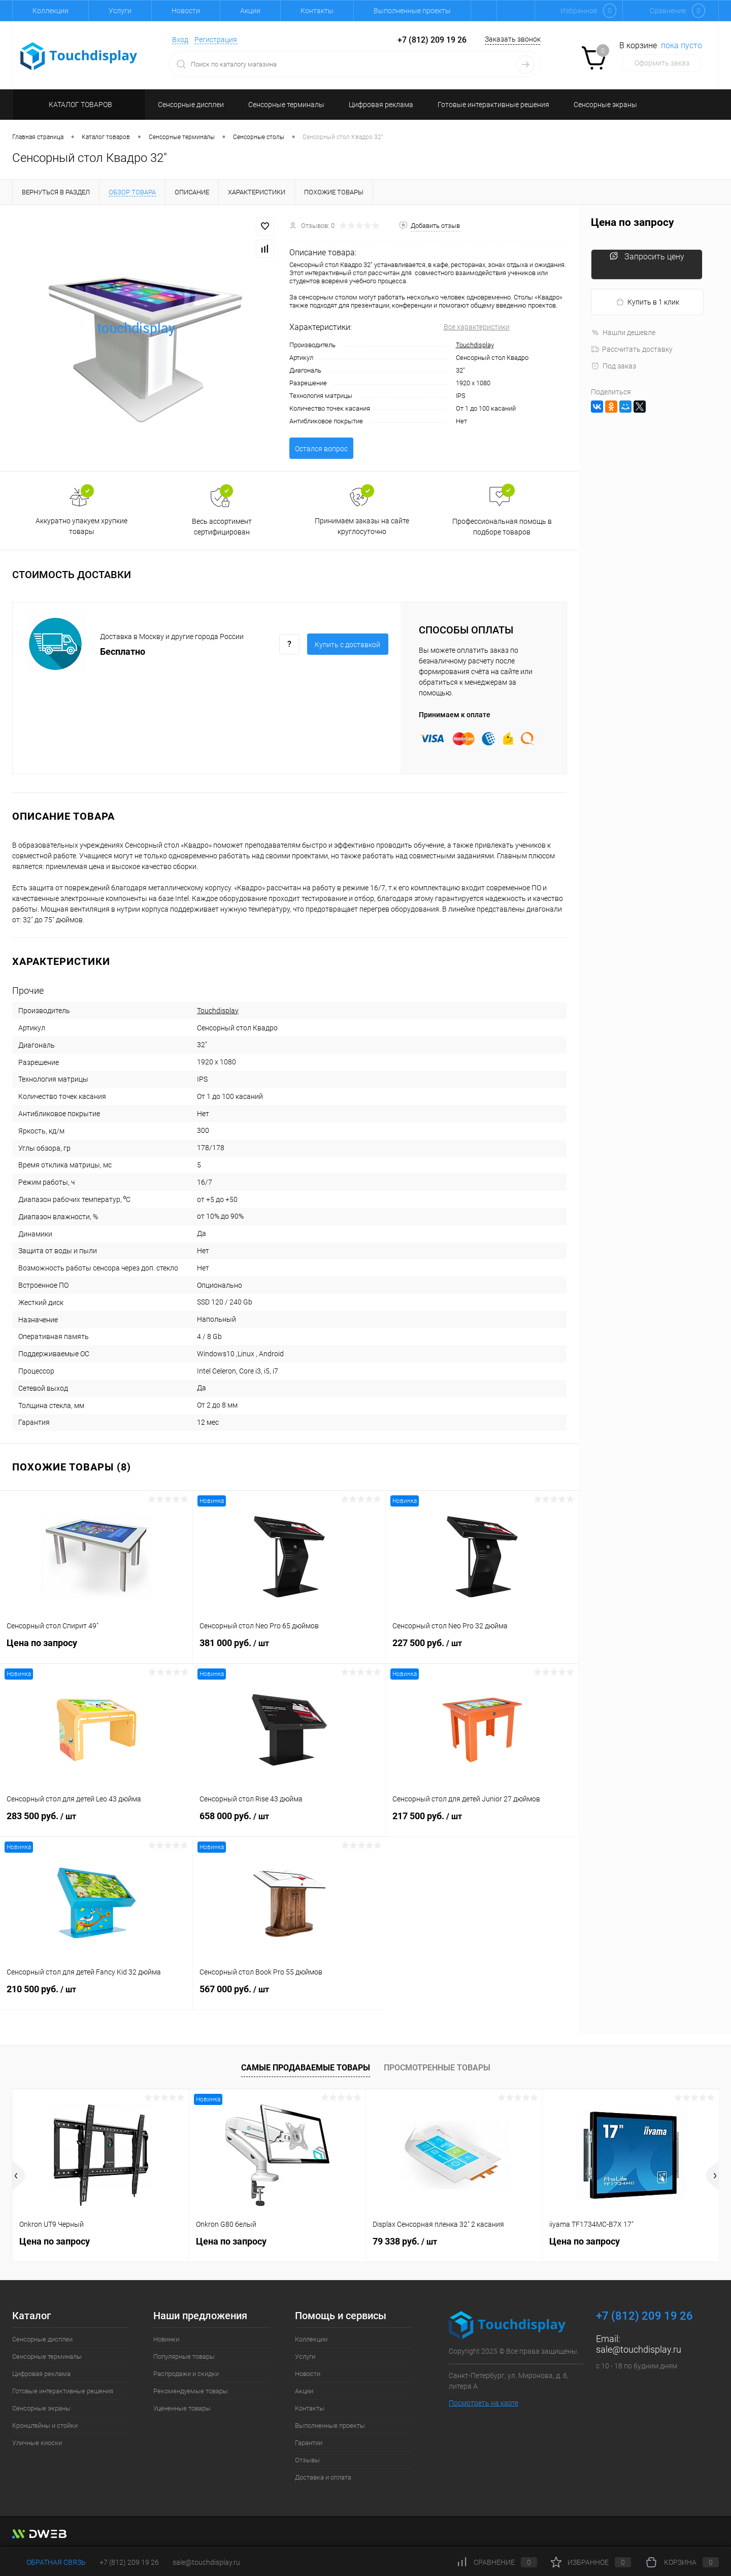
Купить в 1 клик (647, 302)
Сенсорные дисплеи (42, 2339)
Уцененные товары (182, 2408)
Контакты (317, 11)
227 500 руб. (482, 1648)
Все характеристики (477, 327)
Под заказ (613, 366)
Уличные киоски (37, 2443)
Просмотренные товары (437, 2067)
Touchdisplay (475, 345)
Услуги (120, 11)
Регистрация (215, 40)
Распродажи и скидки (186, 2374)
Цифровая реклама (41, 2374)
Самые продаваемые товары (305, 2067)
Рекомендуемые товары (190, 2391)
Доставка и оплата (323, 2477)
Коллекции (50, 11)
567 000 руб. (289, 1995)
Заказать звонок (513, 39)
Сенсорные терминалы (47, 2356)
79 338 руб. (405, 2241)
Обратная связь (49, 2562)
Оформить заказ (662, 63)
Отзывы (307, 2460)
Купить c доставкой (347, 645)
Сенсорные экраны (41, 2408)
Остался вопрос (321, 449)
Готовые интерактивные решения (62, 2391)
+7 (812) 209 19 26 (129, 2562)
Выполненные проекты (412, 11)
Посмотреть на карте (483, 2403)
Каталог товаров (78, 104)
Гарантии (308, 2443)
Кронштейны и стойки (45, 2425)
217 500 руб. (482, 1822)
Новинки (166, 2339)
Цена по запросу (96, 1648)
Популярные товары (184, 2356)
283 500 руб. (96, 1822)
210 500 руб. (96, 1995)
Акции (250, 11)
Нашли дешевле (623, 332)
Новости (186, 11)
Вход (180, 40)
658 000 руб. (289, 1822)
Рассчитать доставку (632, 349)
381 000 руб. (289, 1648)
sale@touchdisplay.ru (638, 2349)
